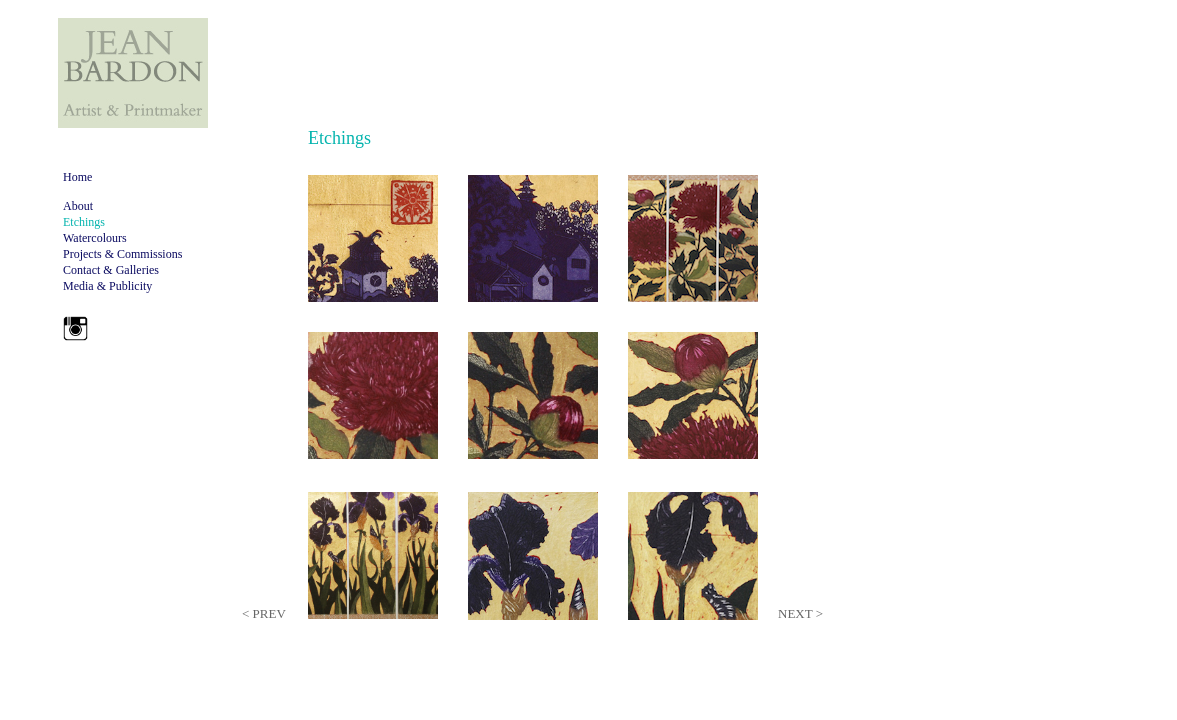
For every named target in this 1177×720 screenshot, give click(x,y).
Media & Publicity (107, 286)
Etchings (84, 222)
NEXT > (800, 613)
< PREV (264, 613)
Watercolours (95, 238)
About (78, 206)
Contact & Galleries (111, 270)
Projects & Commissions (122, 254)
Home (77, 177)
